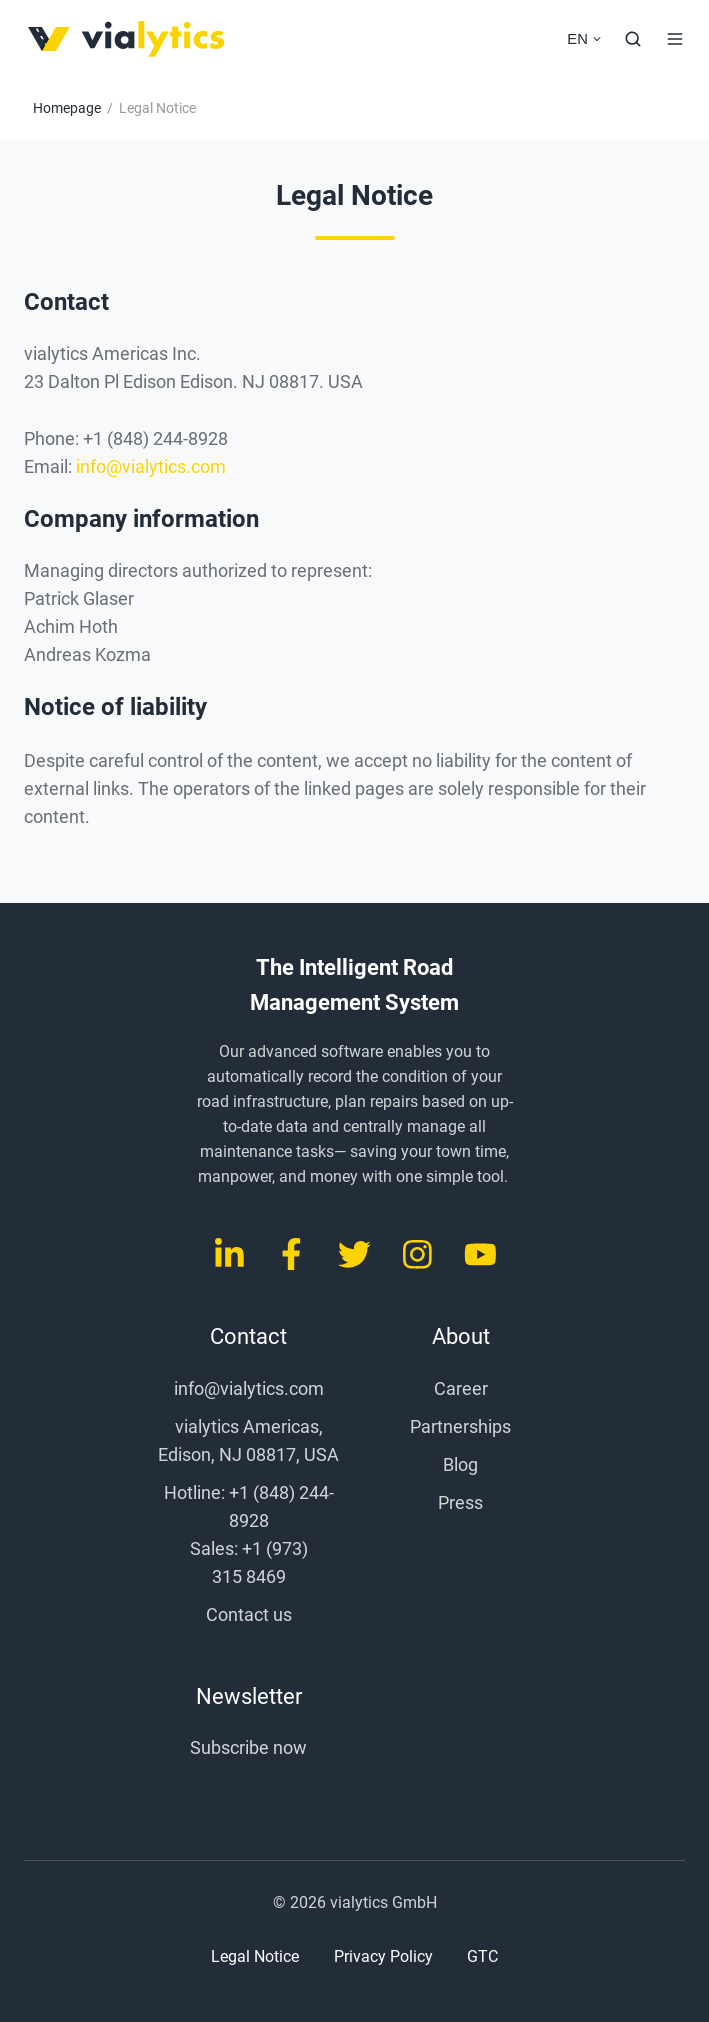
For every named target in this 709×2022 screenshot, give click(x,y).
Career (461, 1388)
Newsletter (249, 1696)
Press (460, 1502)
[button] (633, 39)
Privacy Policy (383, 1956)
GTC (482, 1956)
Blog (460, 1464)
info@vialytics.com (151, 466)
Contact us (249, 1614)
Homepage (67, 108)
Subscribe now (248, 1747)
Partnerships (460, 1426)
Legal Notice (255, 1956)
